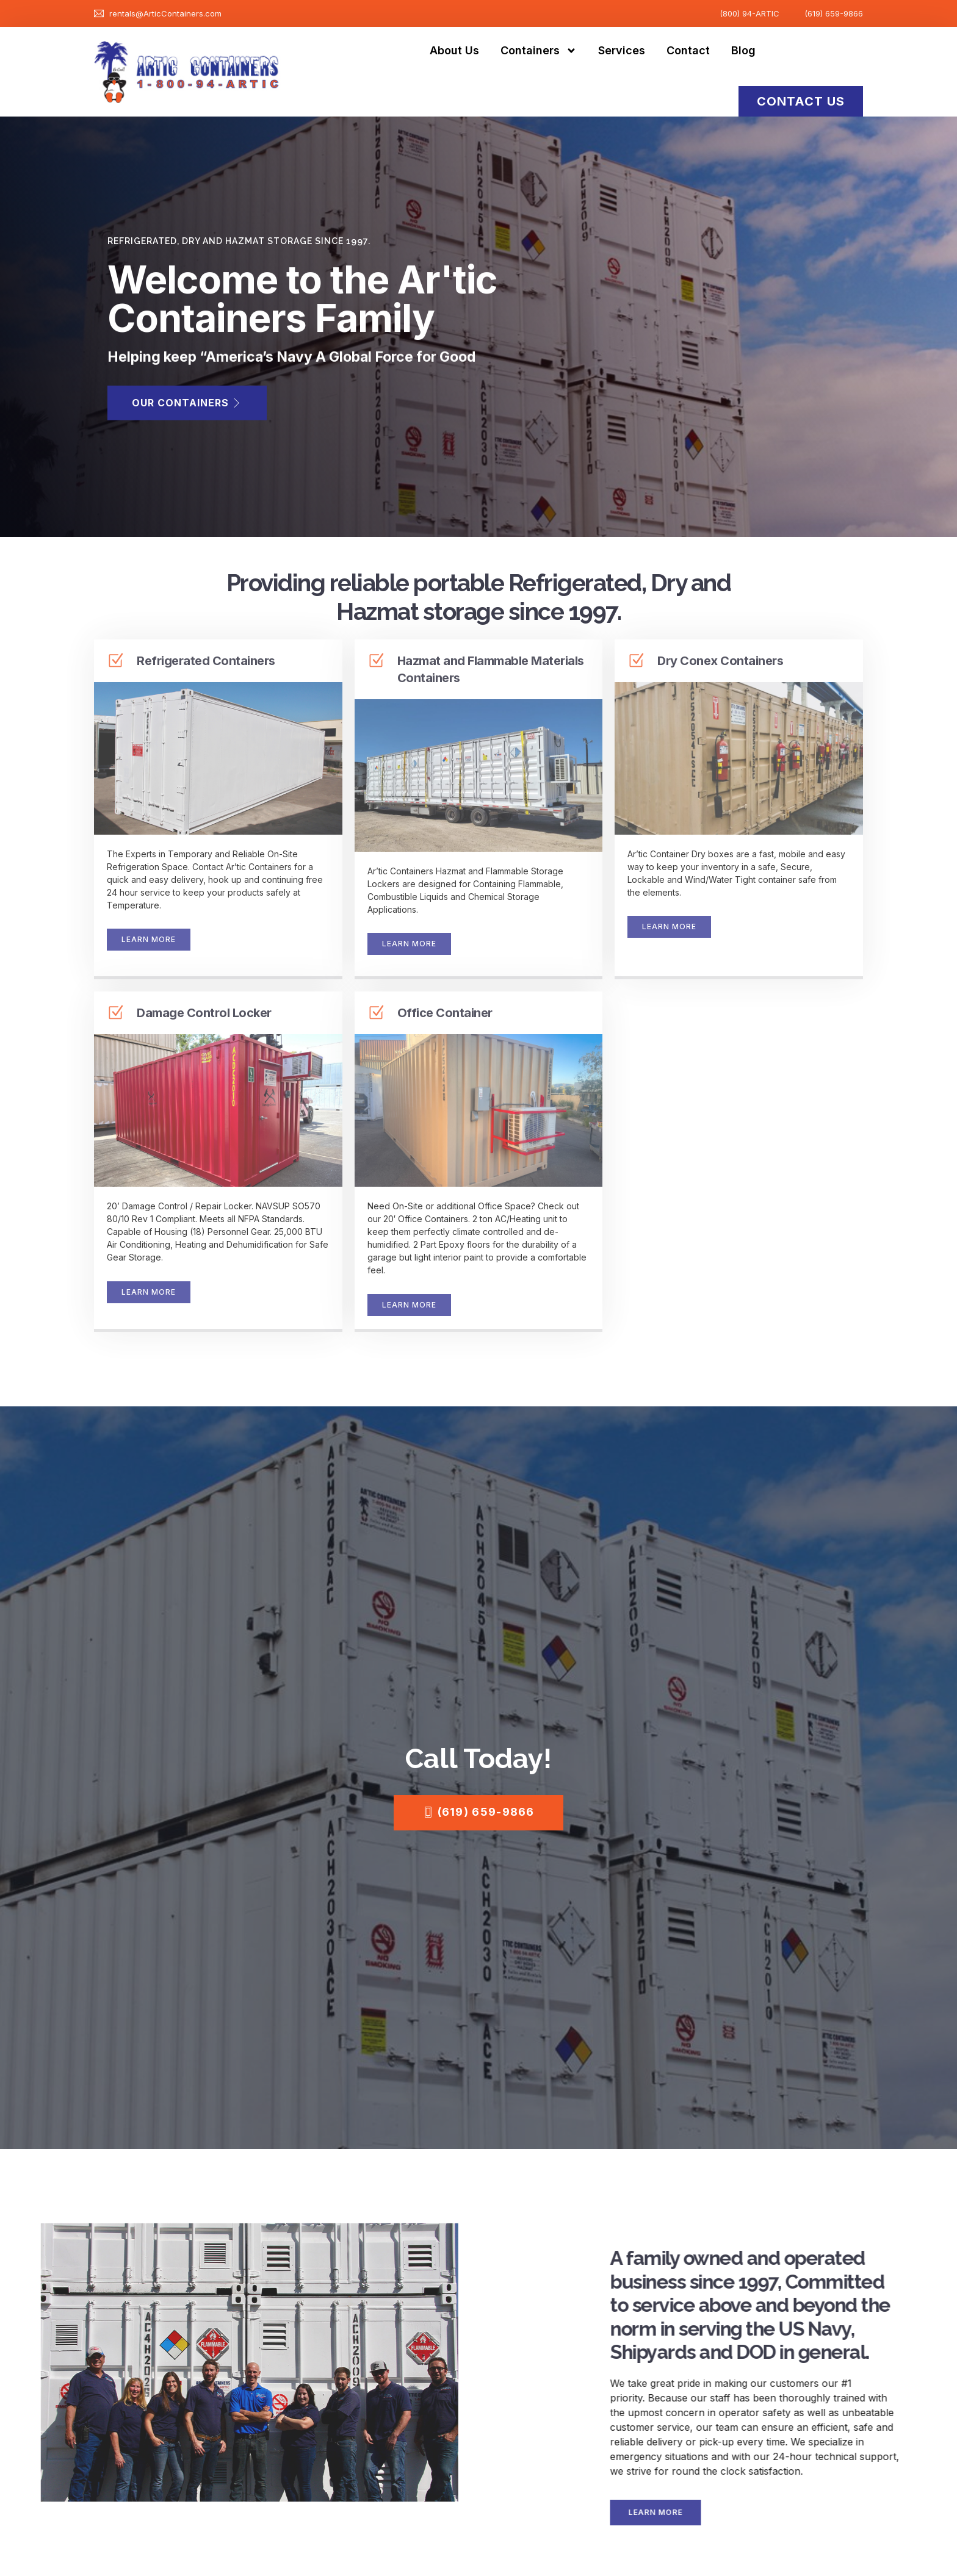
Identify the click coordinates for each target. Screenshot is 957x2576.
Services (621, 50)
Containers (538, 50)
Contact (688, 50)
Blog (743, 50)
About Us (454, 50)
